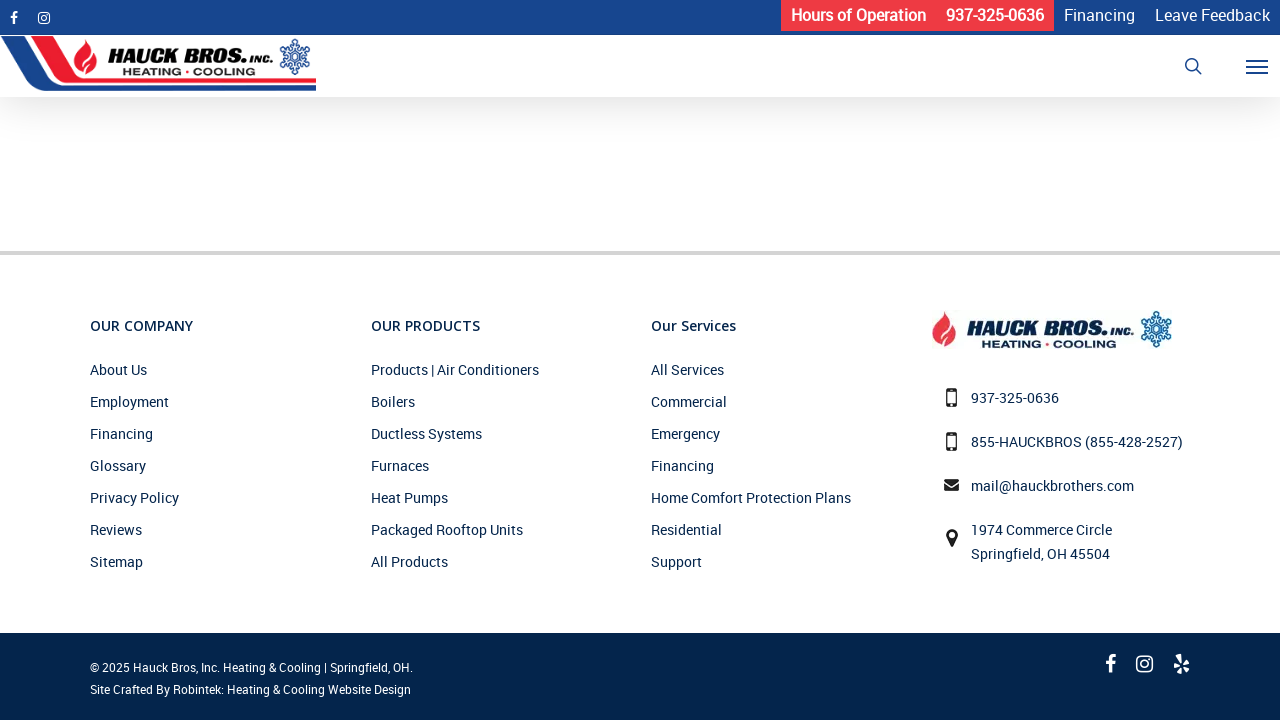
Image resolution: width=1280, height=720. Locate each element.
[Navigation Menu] (1269, 66)
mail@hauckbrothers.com (1052, 485)
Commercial (689, 401)
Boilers (393, 401)
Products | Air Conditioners (455, 369)
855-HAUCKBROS (1026, 441)
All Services (687, 369)
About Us (118, 369)
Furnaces (400, 465)
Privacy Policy (134, 497)
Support (676, 561)
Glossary (118, 465)
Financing (121, 433)
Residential (686, 529)
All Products (409, 561)
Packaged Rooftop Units (447, 529)
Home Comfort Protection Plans (751, 497)
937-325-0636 (1015, 397)
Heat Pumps (409, 497)
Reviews (116, 529)
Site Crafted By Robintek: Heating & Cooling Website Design (250, 689)
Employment (129, 401)
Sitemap (116, 561)
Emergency (685, 433)
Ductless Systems (426, 433)
